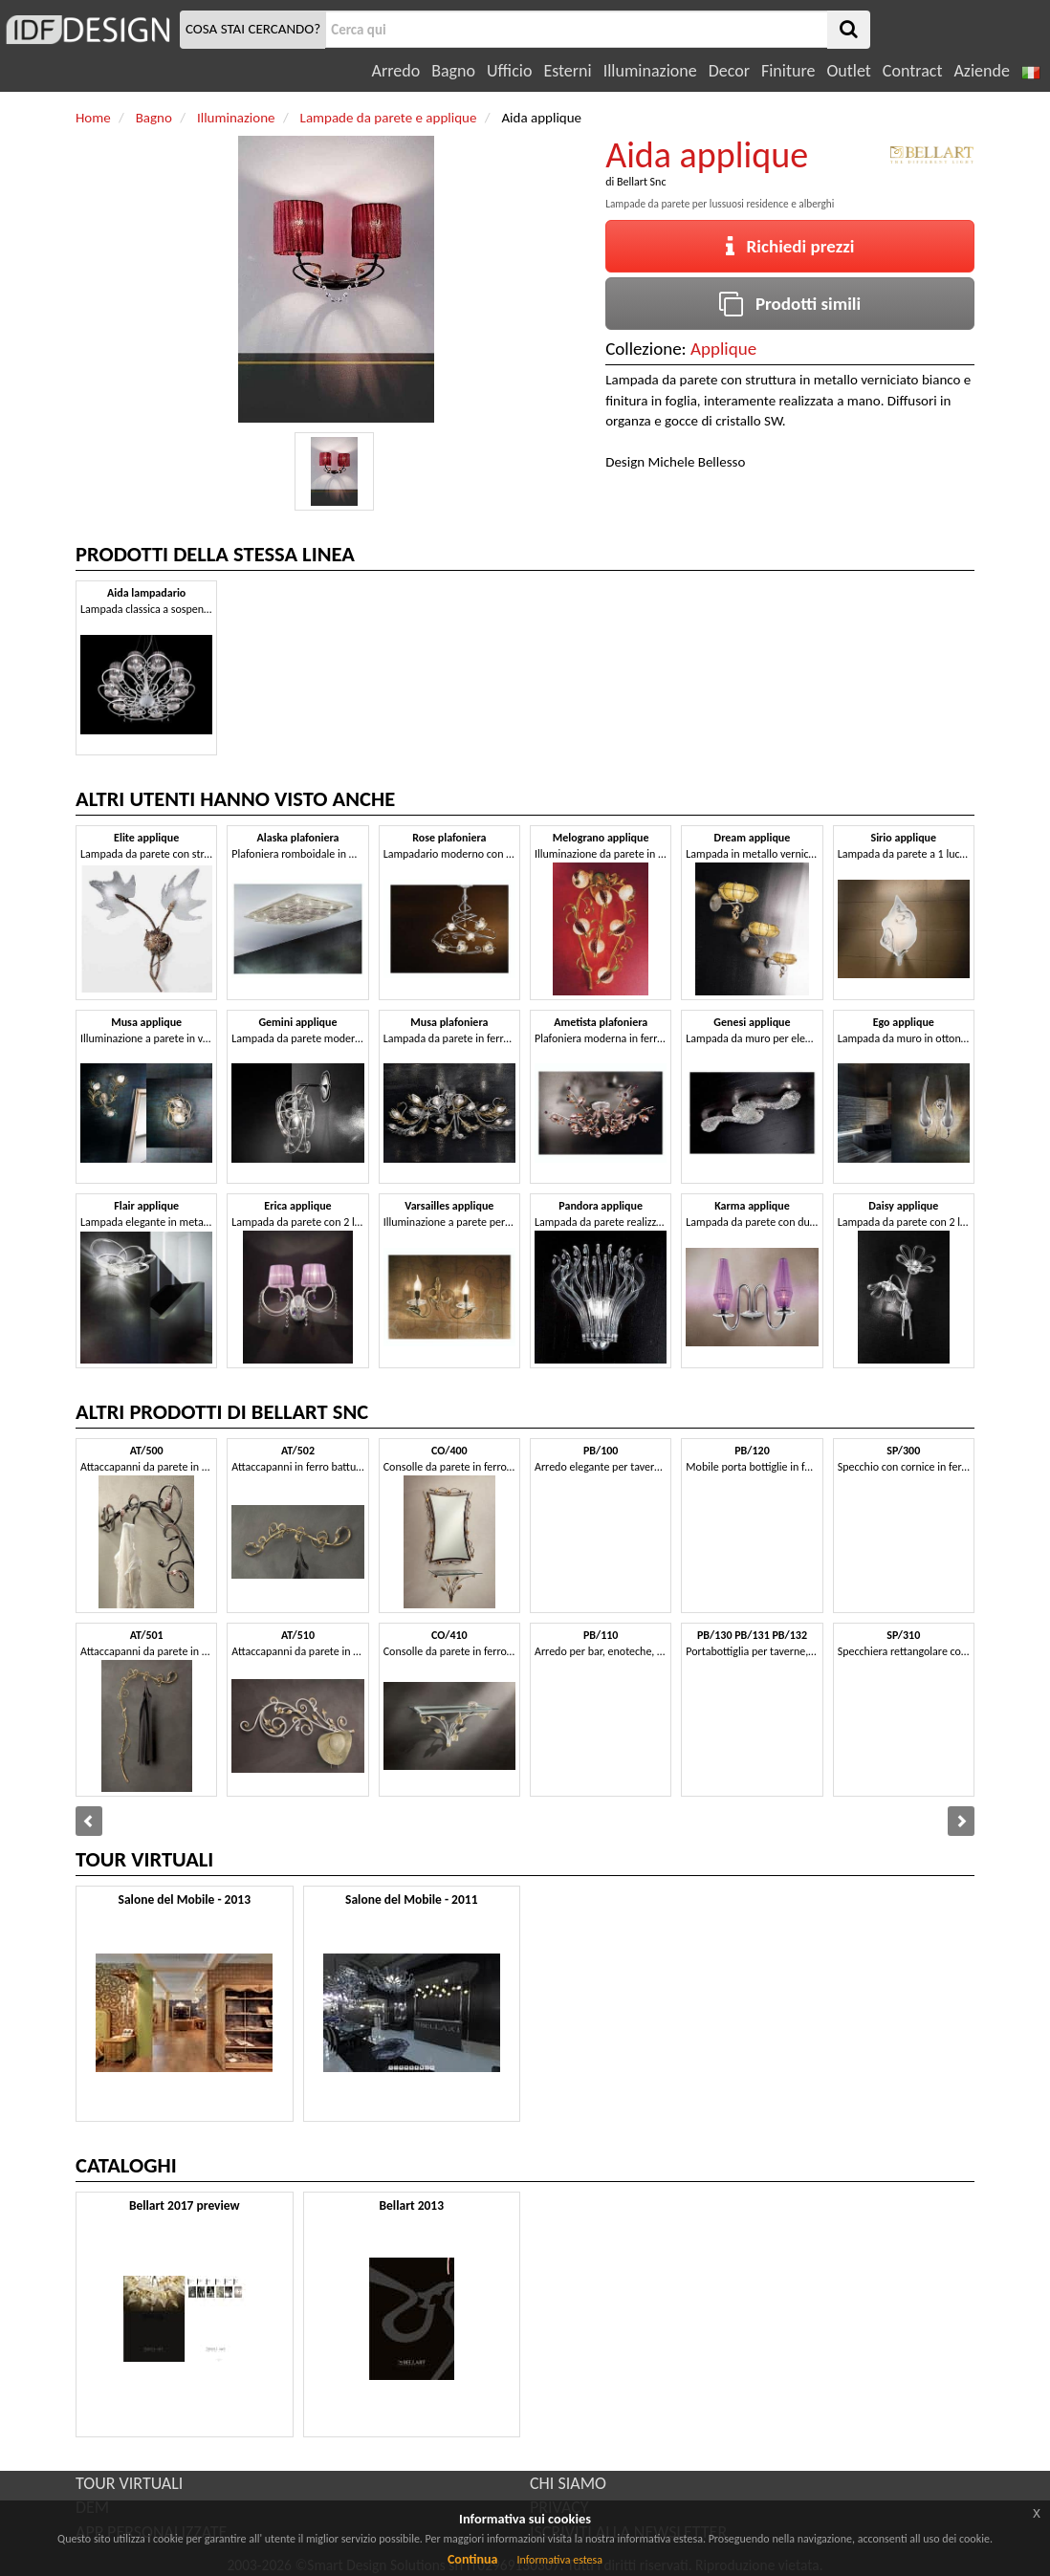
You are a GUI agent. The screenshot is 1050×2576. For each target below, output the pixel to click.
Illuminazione (650, 70)
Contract (913, 70)
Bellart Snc (642, 181)
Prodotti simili (790, 304)
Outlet (848, 70)
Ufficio (509, 70)
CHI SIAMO (568, 2483)
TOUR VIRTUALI (129, 2483)
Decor (729, 70)
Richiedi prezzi (790, 246)
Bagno (453, 70)
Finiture (788, 70)
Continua (472, 2559)
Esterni (567, 70)
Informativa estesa (559, 2559)
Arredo (396, 70)
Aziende (981, 70)
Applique (723, 349)
